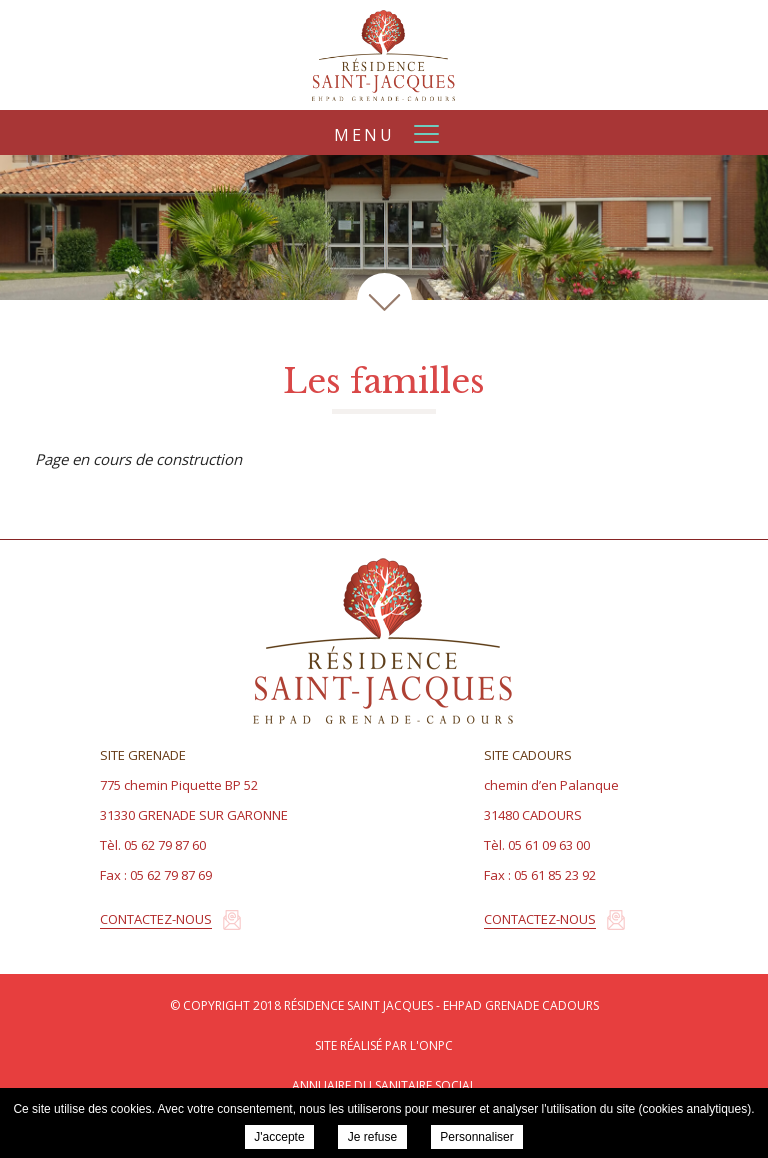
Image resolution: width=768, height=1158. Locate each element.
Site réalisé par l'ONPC (384, 1045)
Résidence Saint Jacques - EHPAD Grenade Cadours (384, 55)
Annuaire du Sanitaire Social (384, 1085)
